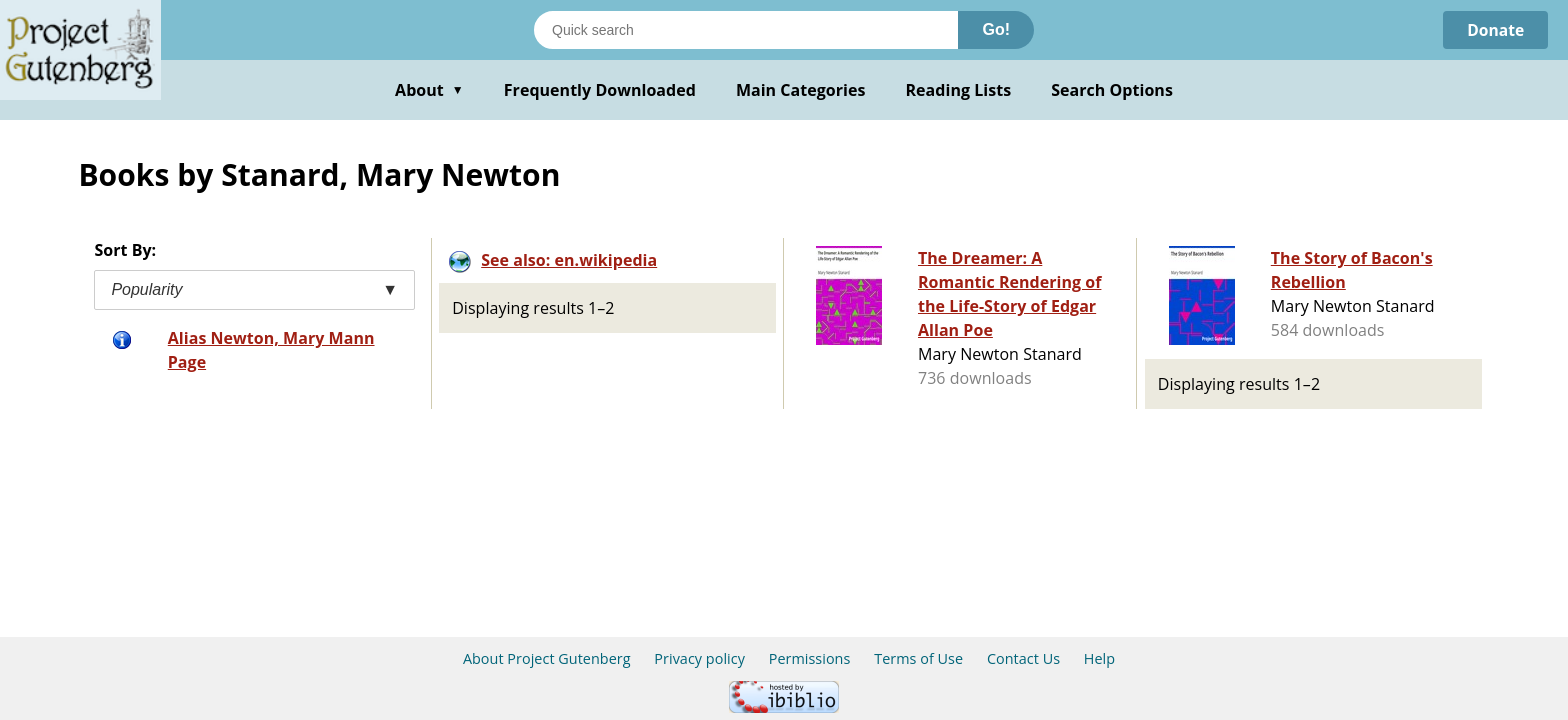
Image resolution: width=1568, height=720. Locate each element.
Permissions (810, 658)
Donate (1494, 30)
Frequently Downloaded (600, 90)
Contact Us (1023, 658)
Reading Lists (959, 90)
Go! (996, 29)
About (429, 90)
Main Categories (801, 90)
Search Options (1112, 90)
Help (1099, 658)
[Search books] (746, 30)
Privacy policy (699, 658)
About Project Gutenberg (547, 658)
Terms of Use (918, 658)
